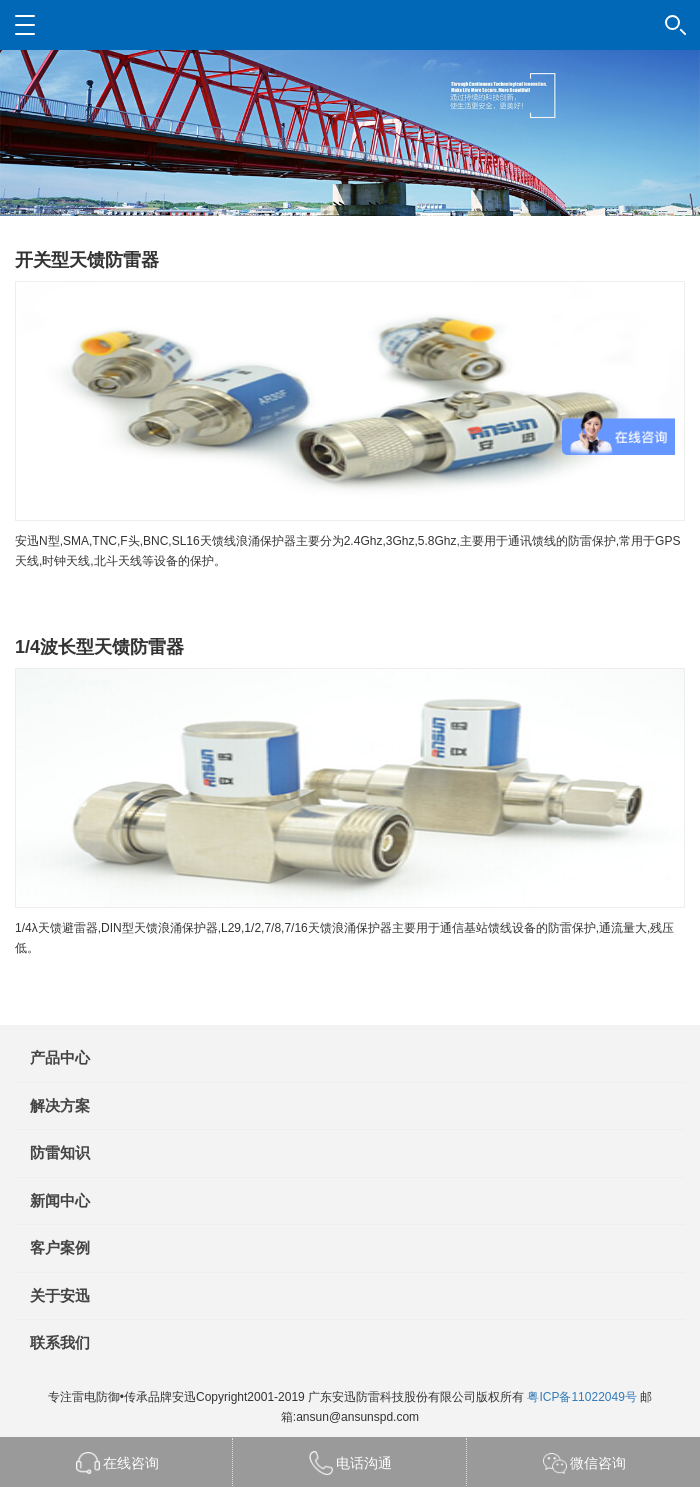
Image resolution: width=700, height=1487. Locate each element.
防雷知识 (60, 1152)
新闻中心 (60, 1200)
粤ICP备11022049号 (581, 1397)
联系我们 (60, 1342)
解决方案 (60, 1105)
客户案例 (60, 1247)
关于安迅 (60, 1295)
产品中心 (60, 1057)
